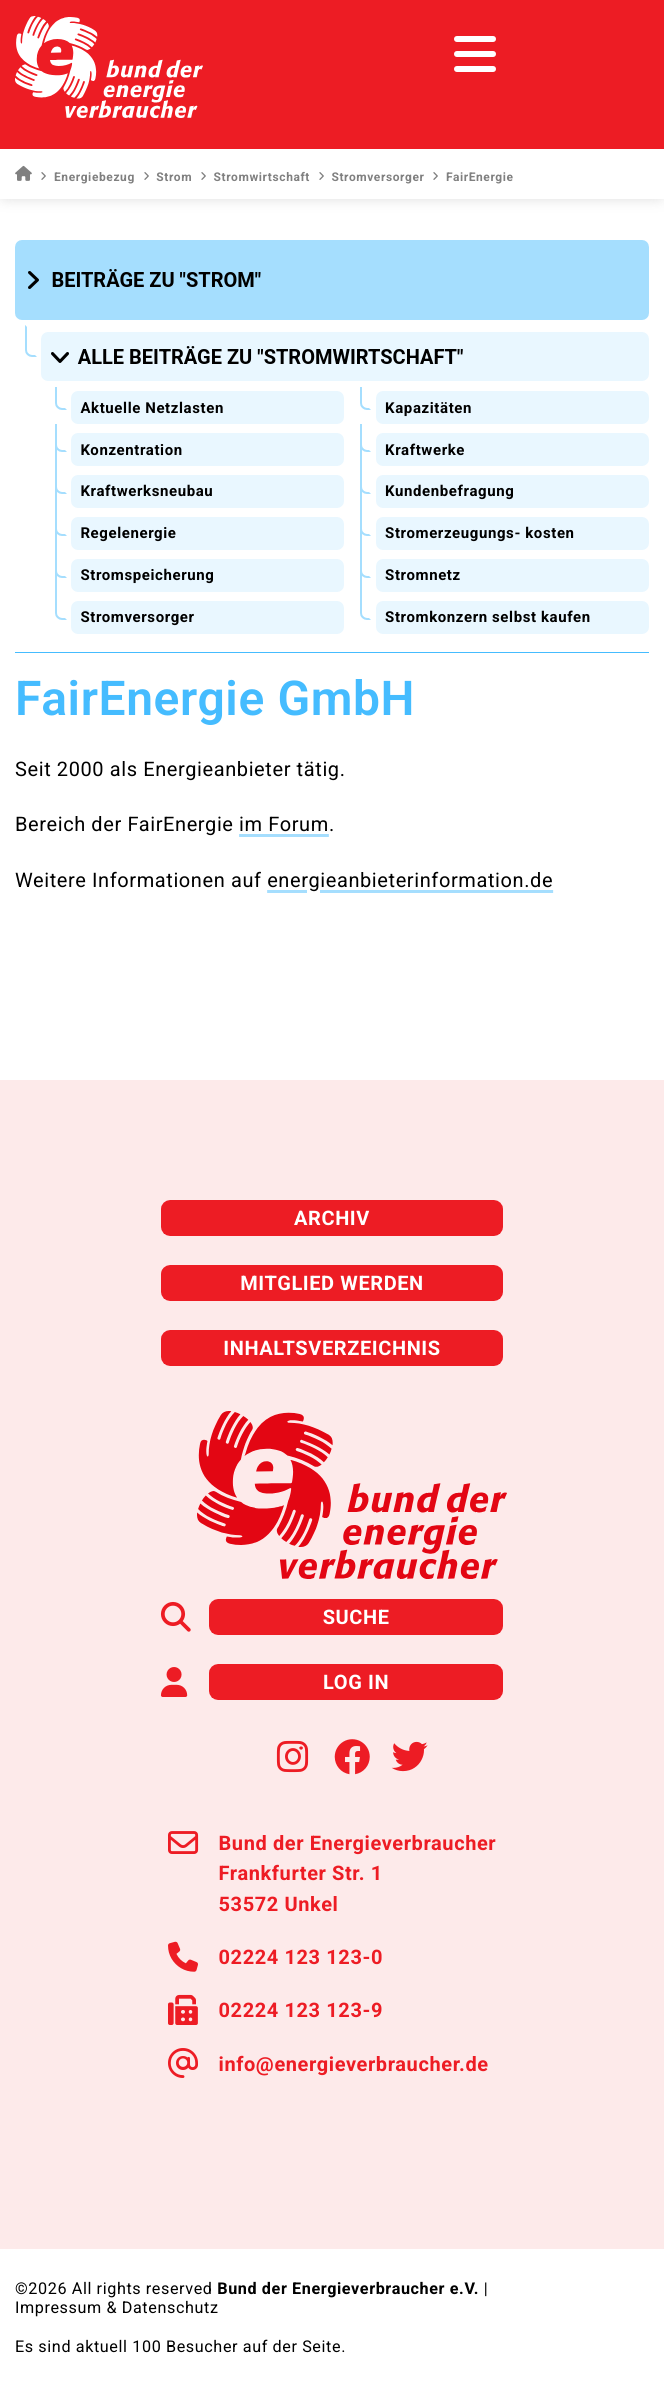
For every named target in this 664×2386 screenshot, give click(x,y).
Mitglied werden (332, 1283)
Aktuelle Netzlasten (152, 408)
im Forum (284, 824)
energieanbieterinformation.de (410, 880)
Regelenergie (128, 533)
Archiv (332, 1218)
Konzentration (131, 450)
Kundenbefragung (449, 491)
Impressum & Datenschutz (117, 2307)
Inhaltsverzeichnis (332, 1348)
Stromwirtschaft (255, 177)
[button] (146, 280)
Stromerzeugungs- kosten (480, 533)
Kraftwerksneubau (146, 491)
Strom (167, 177)
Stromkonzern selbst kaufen (488, 617)
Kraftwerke (425, 450)
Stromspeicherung (147, 575)
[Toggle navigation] (611, 54)
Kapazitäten (428, 408)
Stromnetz (423, 575)
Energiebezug (87, 177)
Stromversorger (371, 177)
